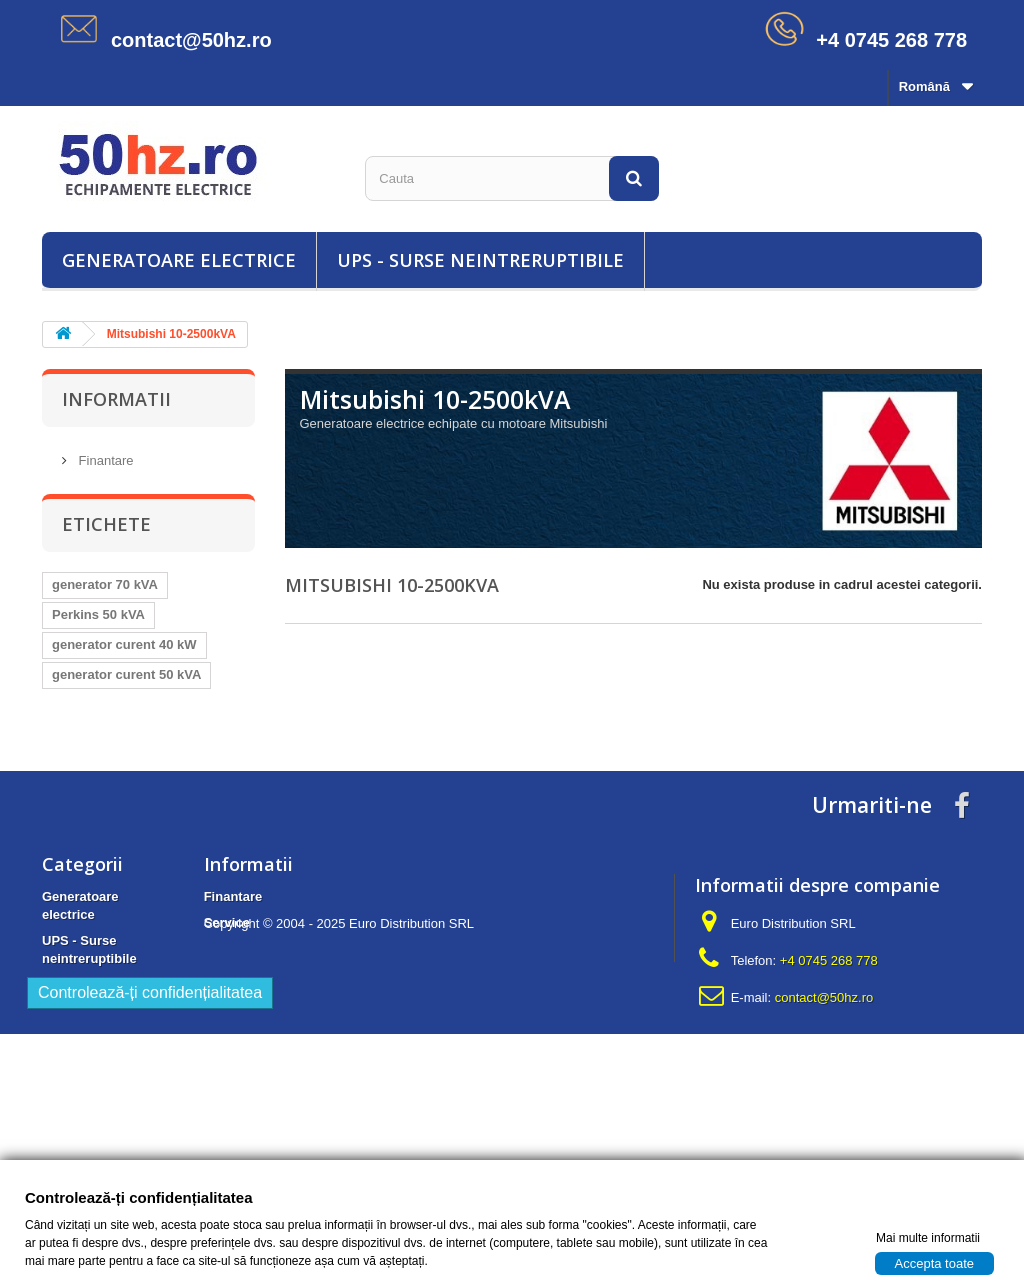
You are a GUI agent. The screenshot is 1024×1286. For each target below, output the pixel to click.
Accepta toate (935, 1262)
